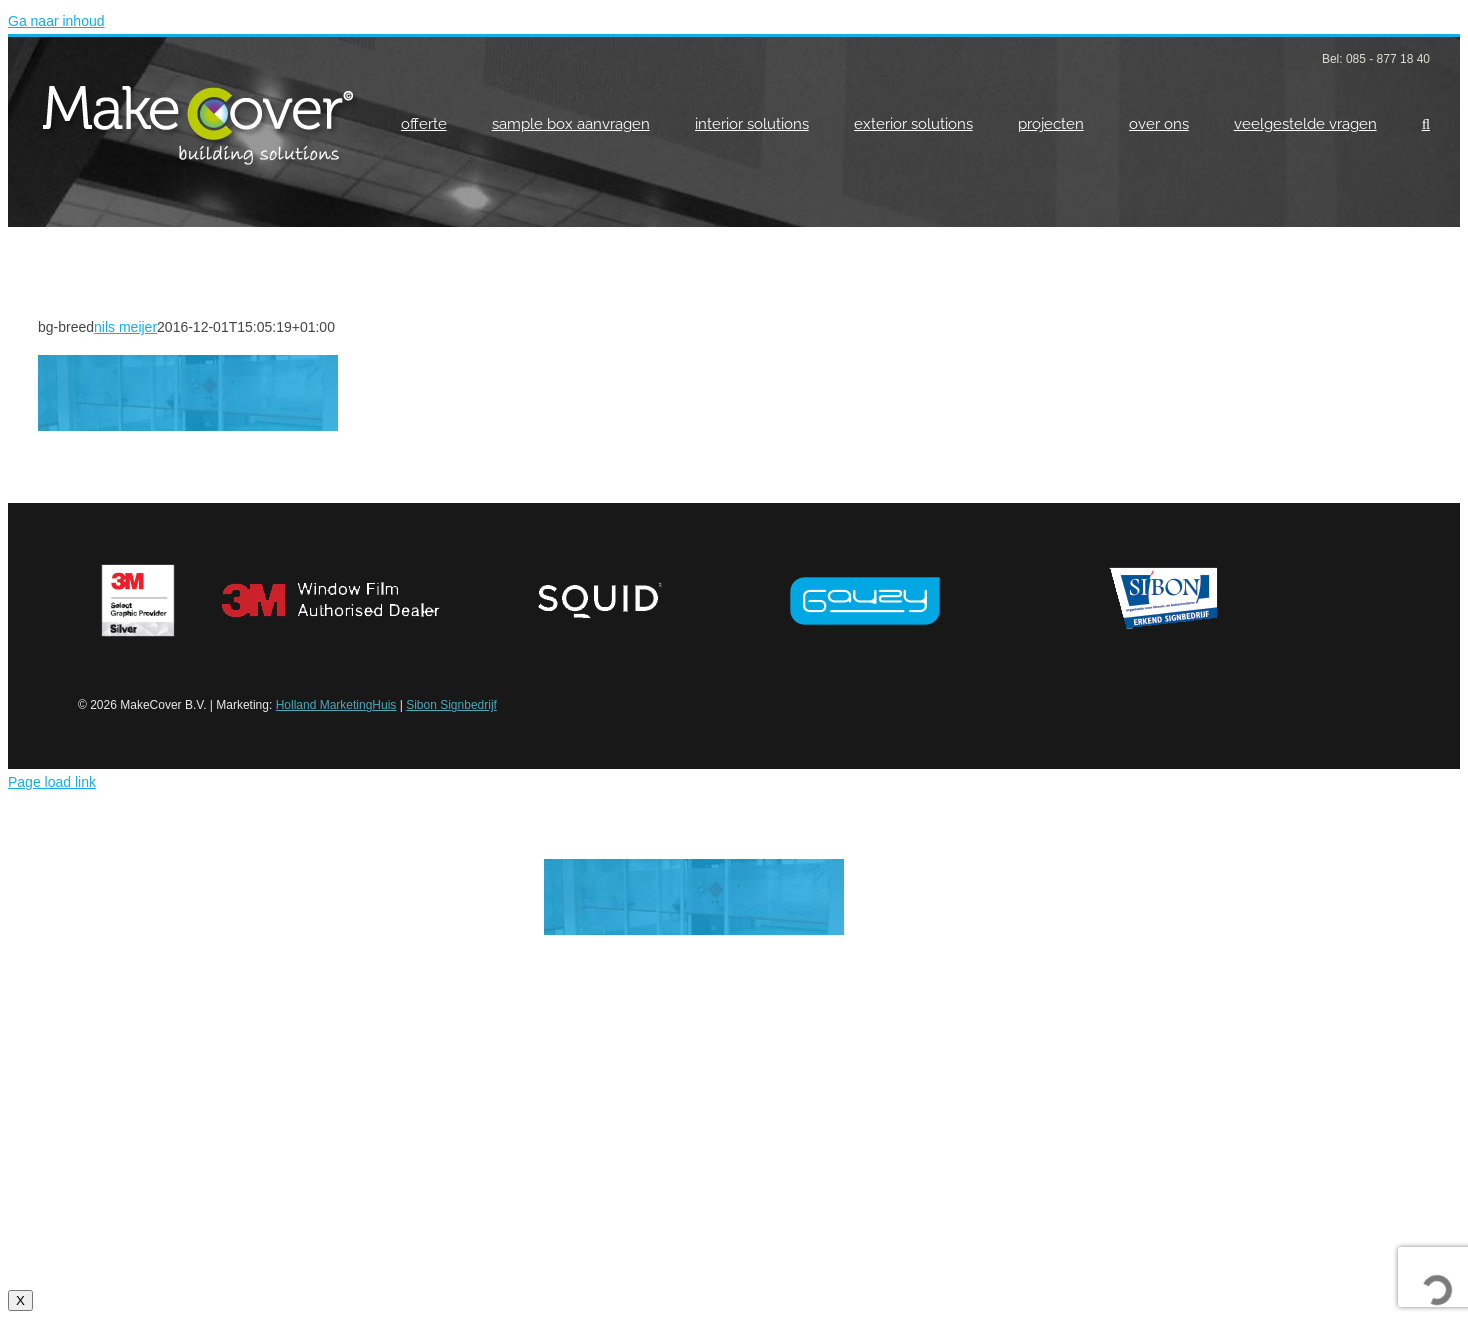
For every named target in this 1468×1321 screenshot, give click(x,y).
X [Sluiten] (20, 1300)
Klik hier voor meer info (733, 1200)
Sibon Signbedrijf (451, 705)
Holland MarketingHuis (336, 705)
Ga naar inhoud (56, 21)
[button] (1426, 124)
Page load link (52, 782)
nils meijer (125, 327)
